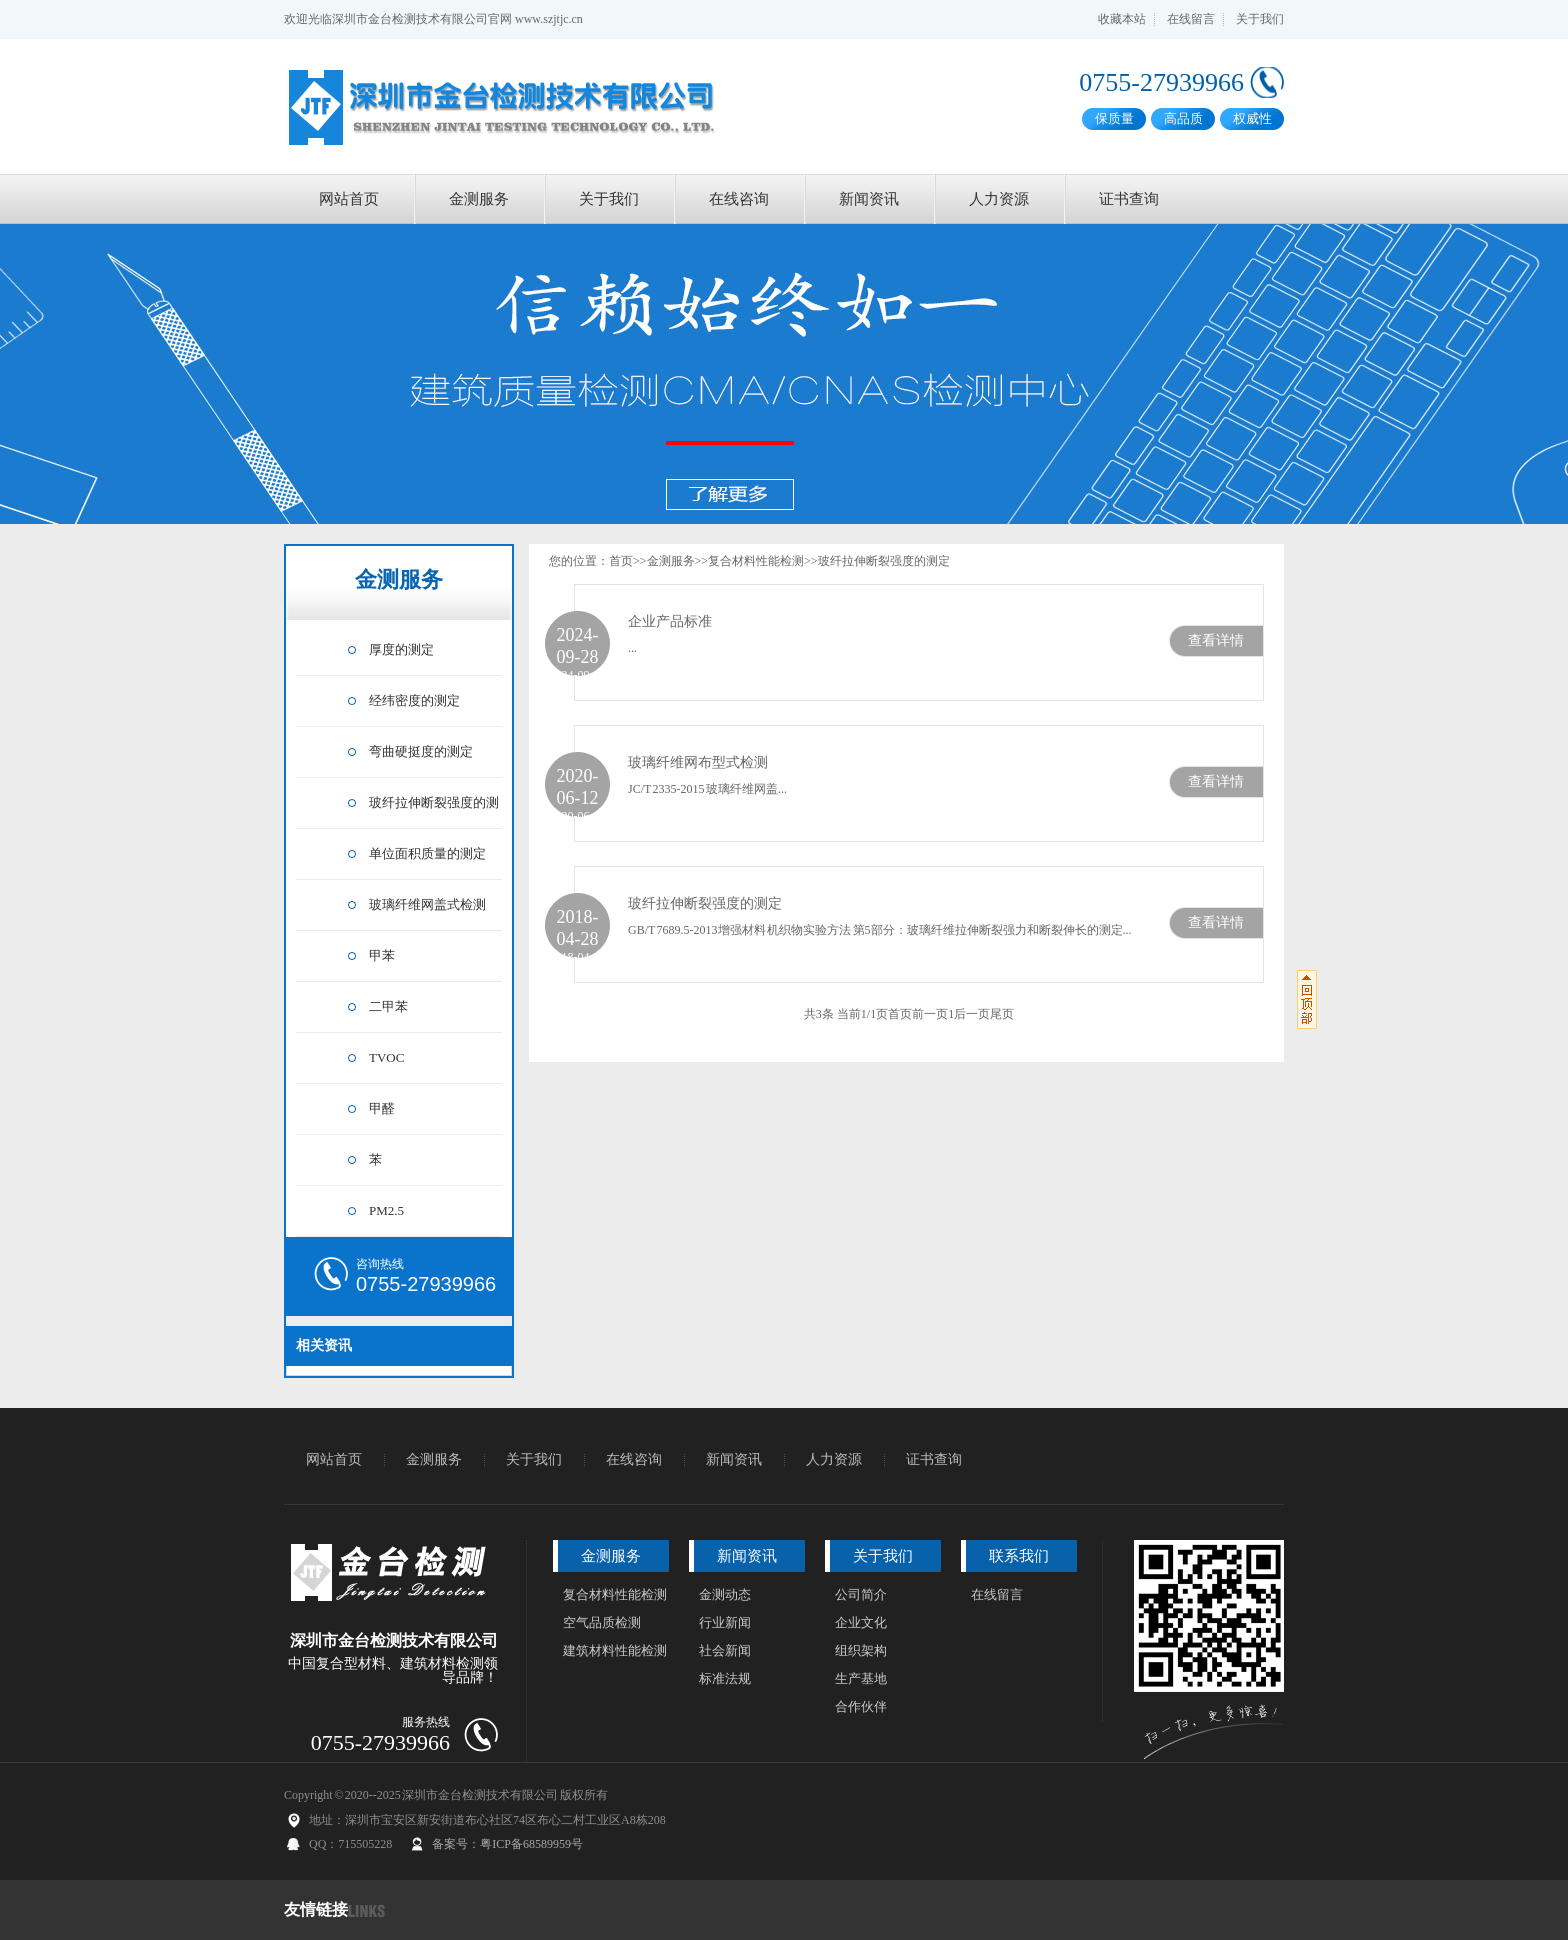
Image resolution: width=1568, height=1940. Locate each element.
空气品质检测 (602, 1622)
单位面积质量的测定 (427, 853)
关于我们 (1260, 19)
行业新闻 (725, 1622)
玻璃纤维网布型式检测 (698, 762)
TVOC (386, 1057)
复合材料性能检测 (756, 561)
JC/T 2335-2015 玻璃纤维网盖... (707, 789)
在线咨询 (739, 199)
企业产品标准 (670, 621)
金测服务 (479, 199)
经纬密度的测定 (414, 700)
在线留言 (1191, 19)
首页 (621, 561)
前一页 (930, 1014)
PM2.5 (386, 1210)
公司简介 (861, 1594)
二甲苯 (388, 1006)
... (632, 648)
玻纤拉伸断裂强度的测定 (884, 561)
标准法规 (725, 1678)
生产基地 (861, 1678)
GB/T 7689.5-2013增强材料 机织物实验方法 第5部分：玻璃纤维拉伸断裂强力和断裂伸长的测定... (880, 930)
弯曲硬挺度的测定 (421, 751)
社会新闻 (725, 1650)
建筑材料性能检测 (615, 1650)
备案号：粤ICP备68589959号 (507, 1844)
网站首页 (349, 199)
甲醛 (382, 1108)
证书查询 (1129, 199)
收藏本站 (1122, 19)
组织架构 (861, 1650)
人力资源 (999, 199)
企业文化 (861, 1622)
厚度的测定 (401, 649)
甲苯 (382, 955)
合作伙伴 (861, 1706)
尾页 (1002, 1014)
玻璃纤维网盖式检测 (427, 904)
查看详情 (1216, 640)
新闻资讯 (869, 199)
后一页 (972, 1014)
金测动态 (725, 1594)
